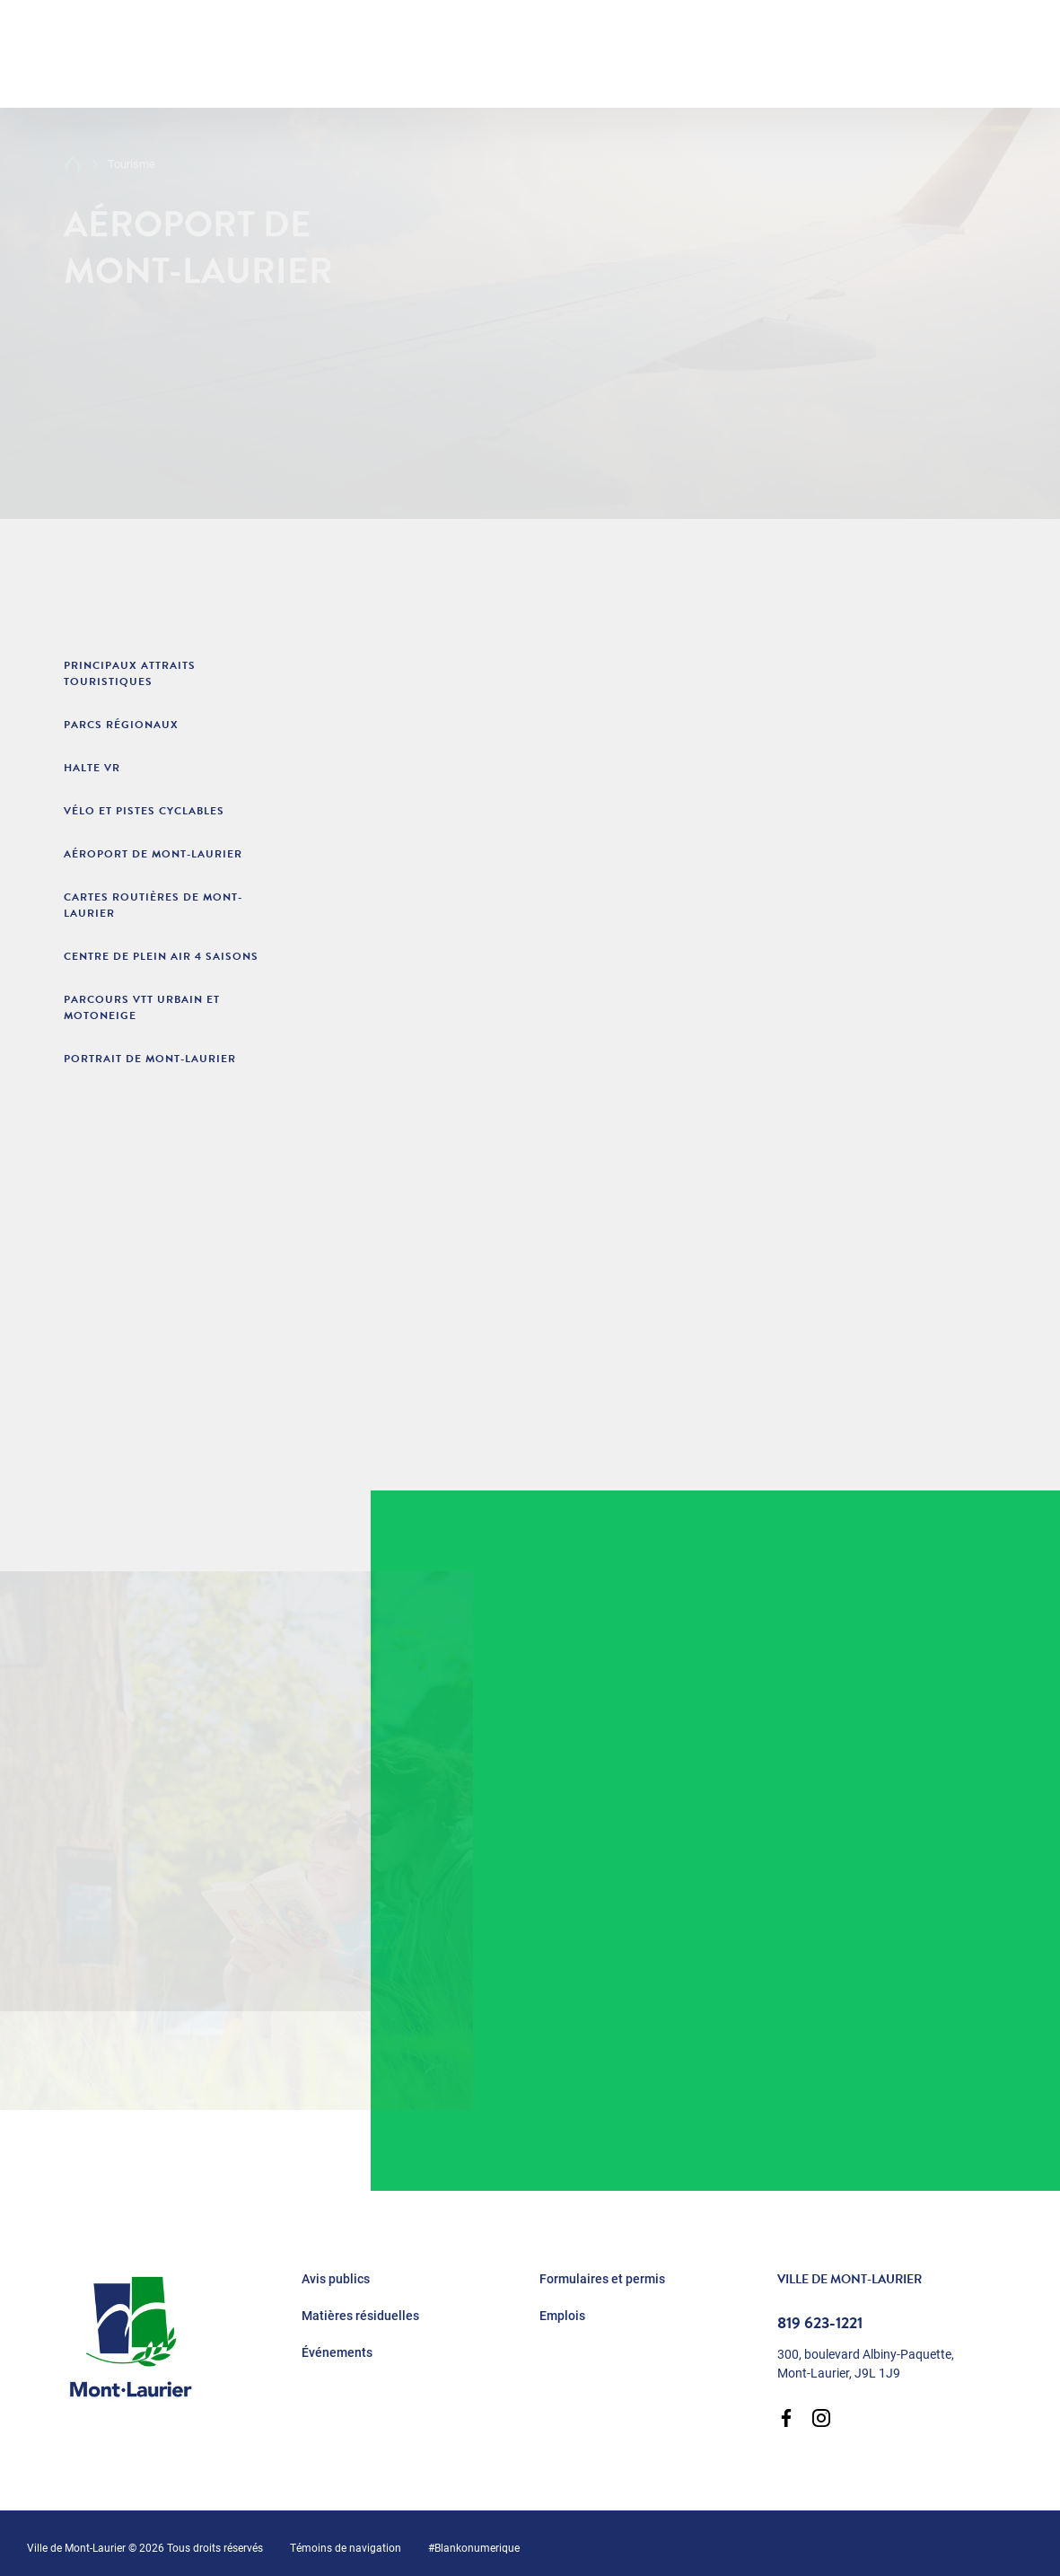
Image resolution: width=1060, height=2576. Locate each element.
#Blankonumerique (474, 2547)
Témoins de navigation (345, 2547)
